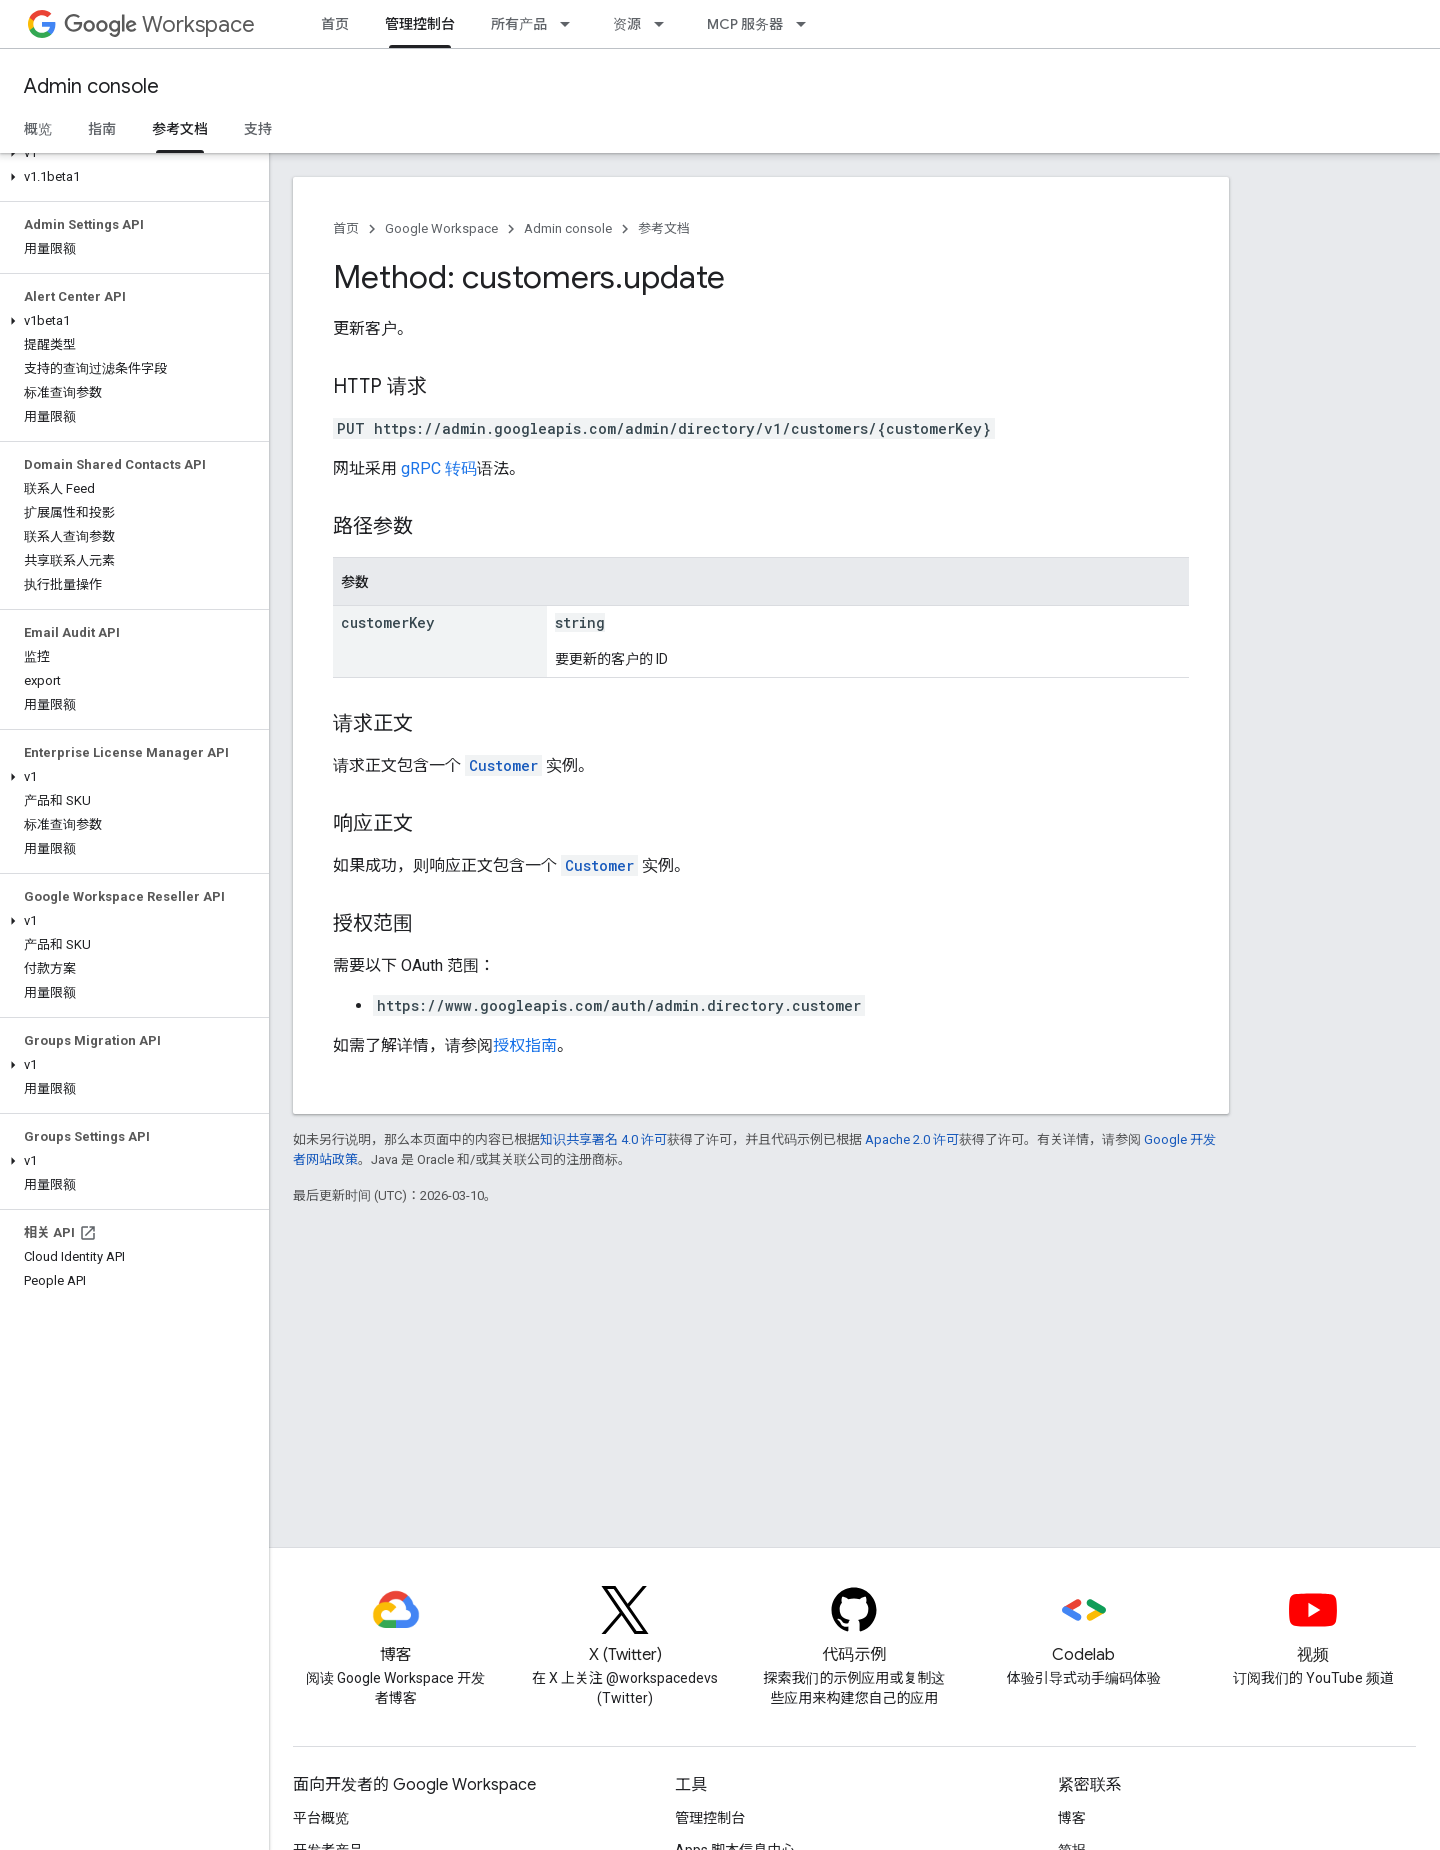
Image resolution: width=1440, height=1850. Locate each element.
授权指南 (525, 1045)
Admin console (91, 86)
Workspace (159, 24)
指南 (102, 129)
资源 (627, 24)
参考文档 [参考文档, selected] (180, 129)
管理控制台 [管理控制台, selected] (420, 24)
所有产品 (519, 24)
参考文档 (664, 228)
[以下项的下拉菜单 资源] (665, 24)
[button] (130, 153)
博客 (1072, 1818)
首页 (335, 24)
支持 (258, 129)
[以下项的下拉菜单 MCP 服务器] (807, 24)
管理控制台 (710, 1818)
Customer (503, 765)
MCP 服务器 (745, 24)
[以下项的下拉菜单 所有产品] (571, 24)
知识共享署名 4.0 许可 (603, 1139)
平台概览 (321, 1818)
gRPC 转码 (439, 468)
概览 (38, 129)
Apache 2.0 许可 (912, 1139)
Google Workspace (441, 228)
